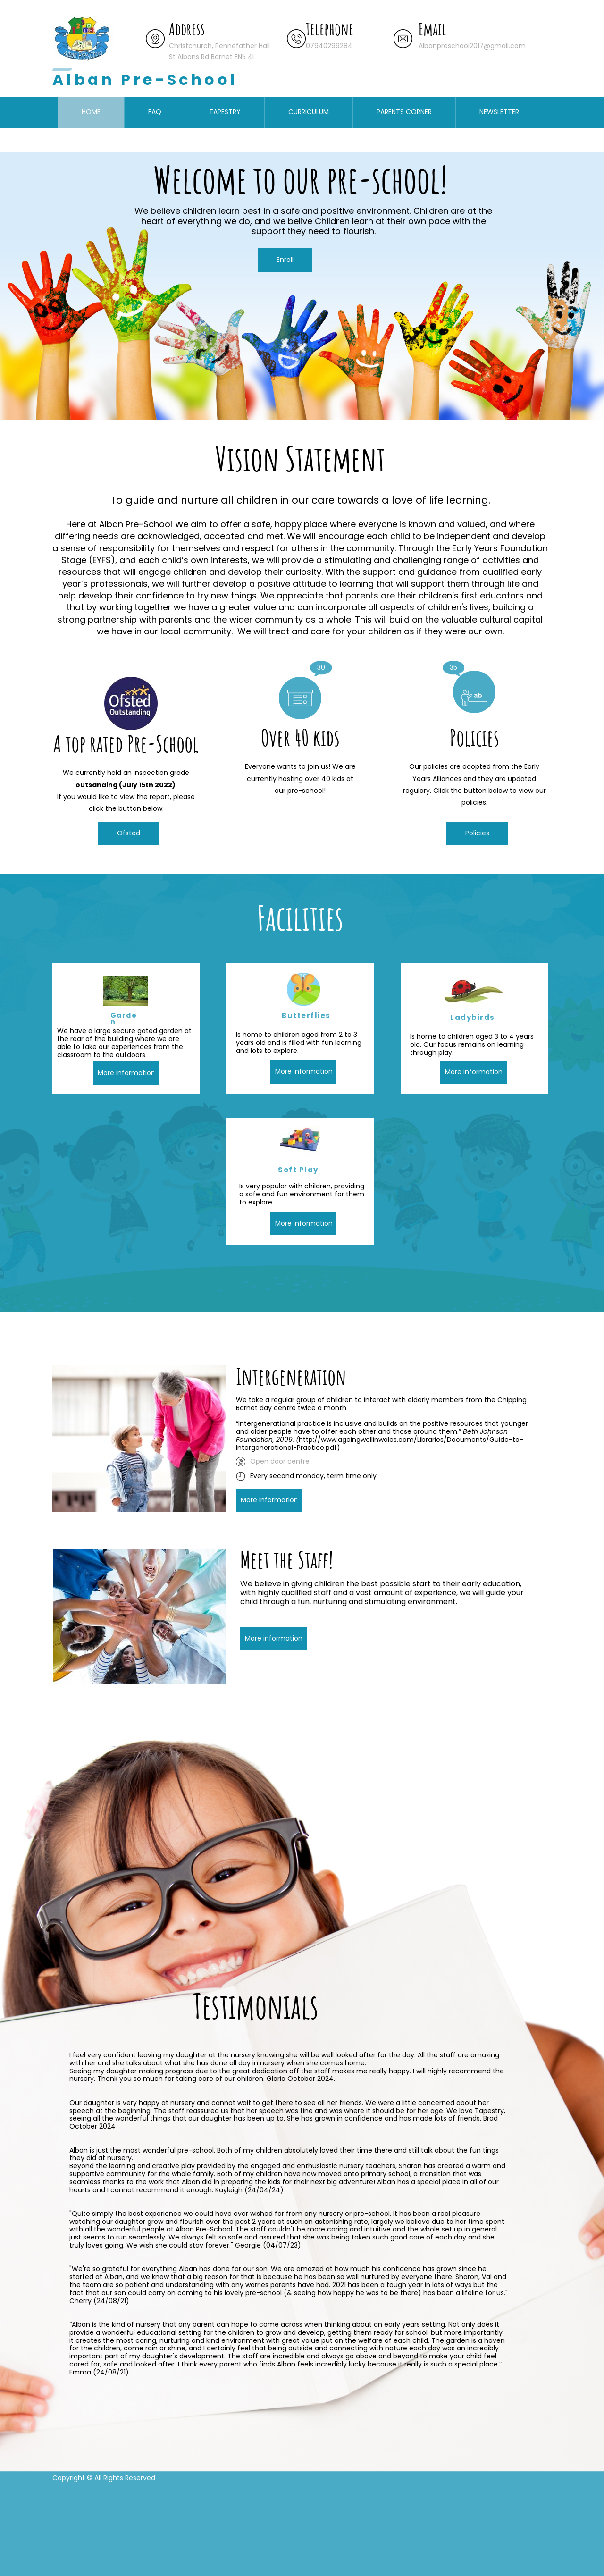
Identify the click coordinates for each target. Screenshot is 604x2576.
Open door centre (280, 1461)
